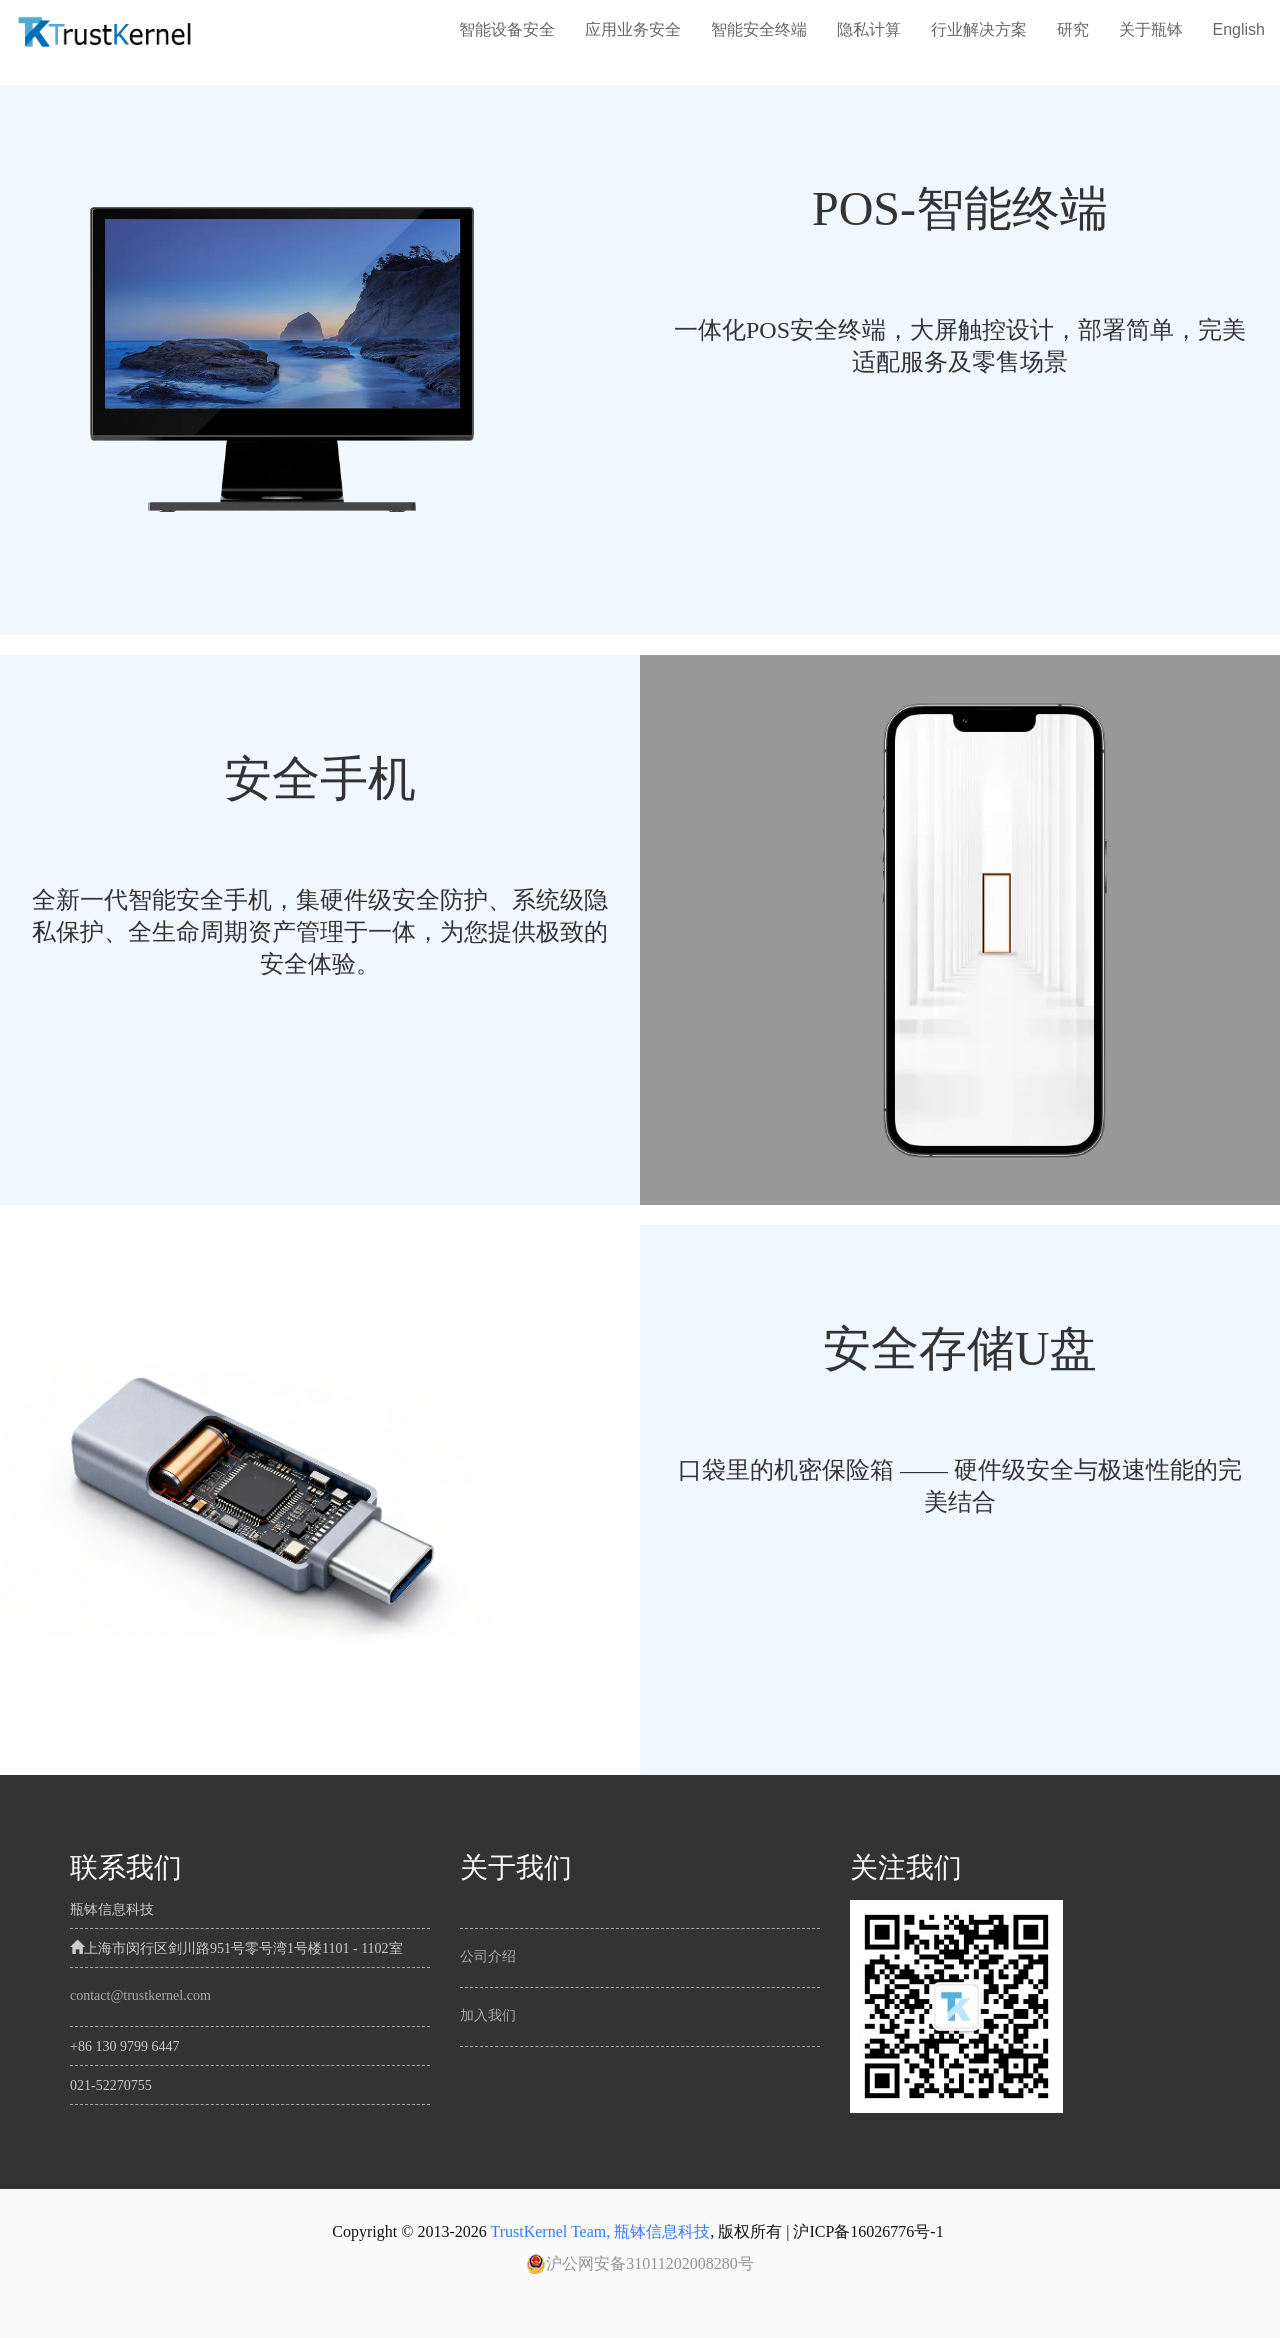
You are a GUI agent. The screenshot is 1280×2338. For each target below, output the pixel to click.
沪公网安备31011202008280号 (639, 2264)
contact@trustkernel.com (140, 1995)
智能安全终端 (759, 29)
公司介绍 (488, 1956)
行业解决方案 (979, 29)
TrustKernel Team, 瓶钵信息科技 (600, 2231)
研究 (1073, 29)
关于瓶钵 (1151, 29)
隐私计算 (869, 29)
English (1239, 29)
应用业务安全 (633, 29)
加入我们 (488, 2015)
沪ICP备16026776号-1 (868, 2231)
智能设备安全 (507, 29)
